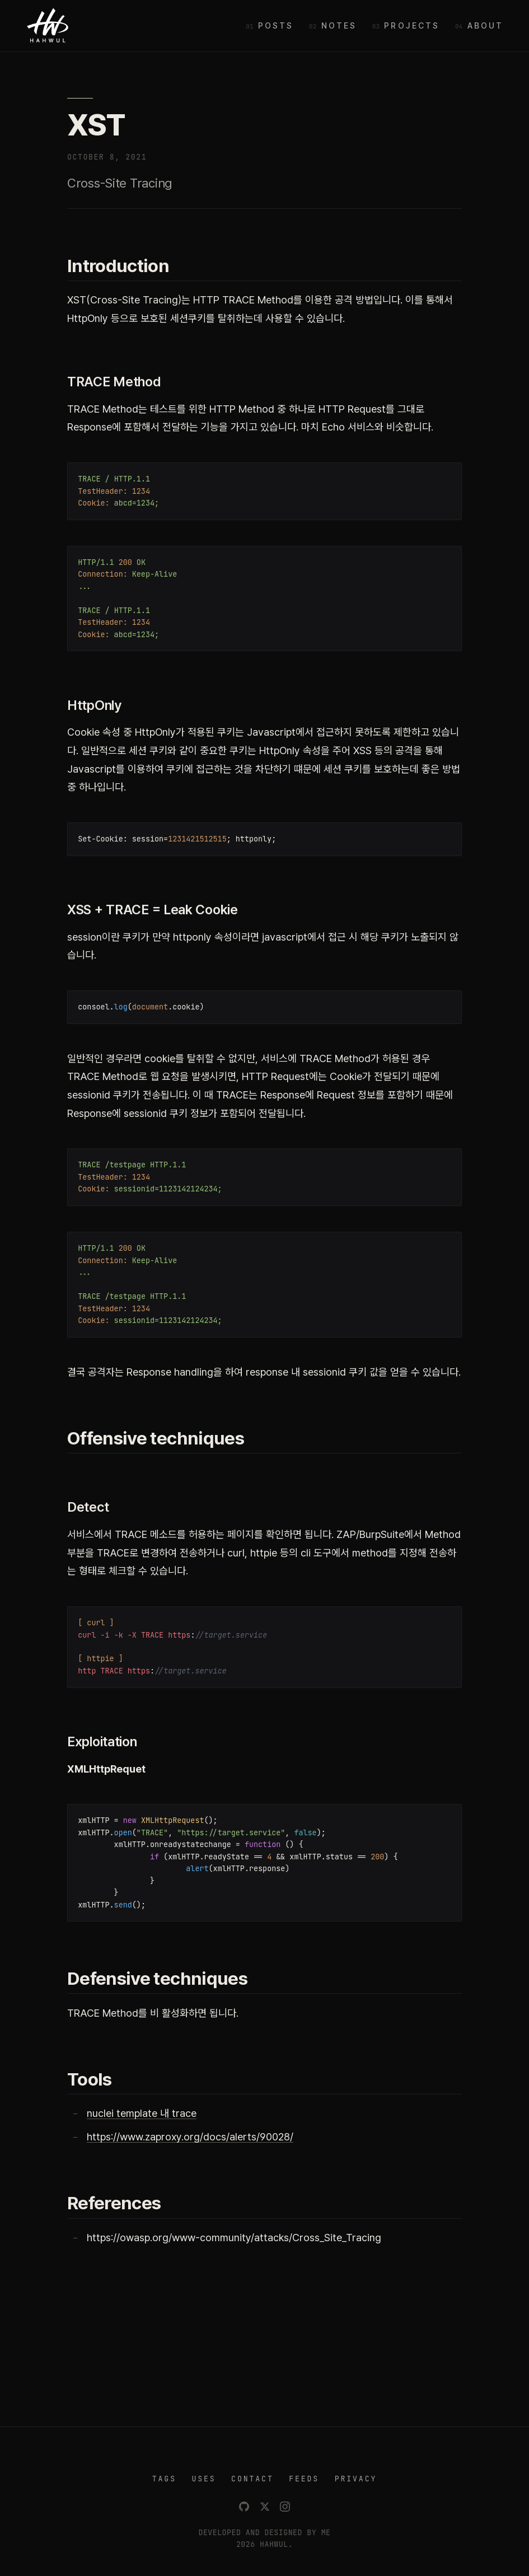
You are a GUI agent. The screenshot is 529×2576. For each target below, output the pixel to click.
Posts (276, 25)
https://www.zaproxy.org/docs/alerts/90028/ (190, 2137)
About (485, 25)
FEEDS (304, 2479)
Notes (339, 25)
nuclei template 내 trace (141, 2113)
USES (203, 2479)
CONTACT (252, 2479)
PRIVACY (356, 2479)
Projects (411, 25)
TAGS (164, 2479)
